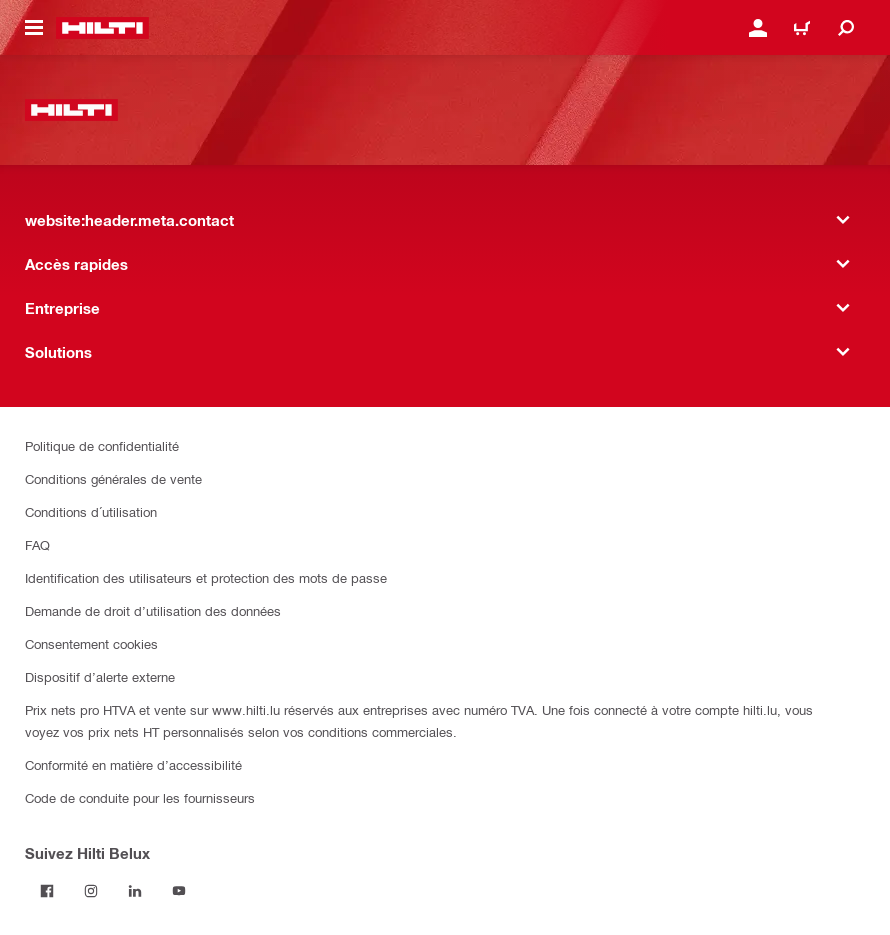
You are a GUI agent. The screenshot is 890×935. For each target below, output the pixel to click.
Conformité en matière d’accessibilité (133, 764)
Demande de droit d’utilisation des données (153, 610)
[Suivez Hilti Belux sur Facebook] (47, 891)
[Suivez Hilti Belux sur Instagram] (91, 891)
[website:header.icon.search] (846, 28)
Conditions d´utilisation (91, 511)
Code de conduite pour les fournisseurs (140, 797)
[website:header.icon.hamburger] (34, 28)
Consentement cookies (91, 643)
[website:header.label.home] (102, 28)
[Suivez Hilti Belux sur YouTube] (179, 891)
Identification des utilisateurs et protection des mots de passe (206, 577)
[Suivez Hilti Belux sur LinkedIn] (135, 891)
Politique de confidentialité (102, 445)
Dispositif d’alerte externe (100, 676)
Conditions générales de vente (113, 478)
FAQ (37, 544)
